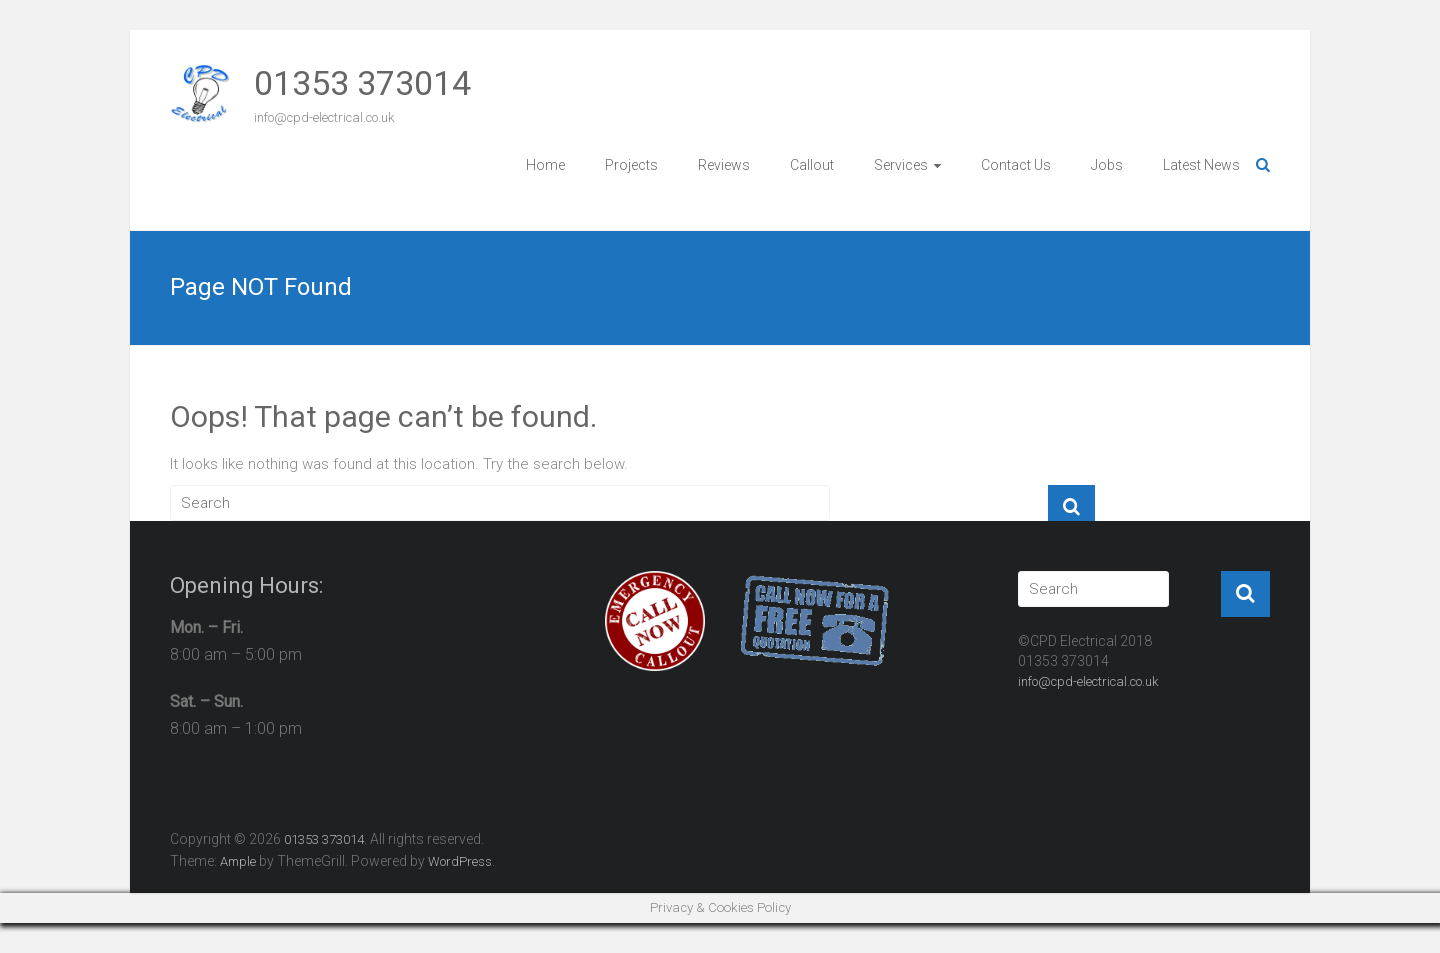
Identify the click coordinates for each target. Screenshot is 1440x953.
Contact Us (1016, 165)
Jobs (1107, 165)
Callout (812, 165)
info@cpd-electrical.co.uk (1088, 681)
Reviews (724, 165)
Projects (631, 165)
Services (901, 165)
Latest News (1201, 165)
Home (545, 165)
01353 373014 (362, 83)
